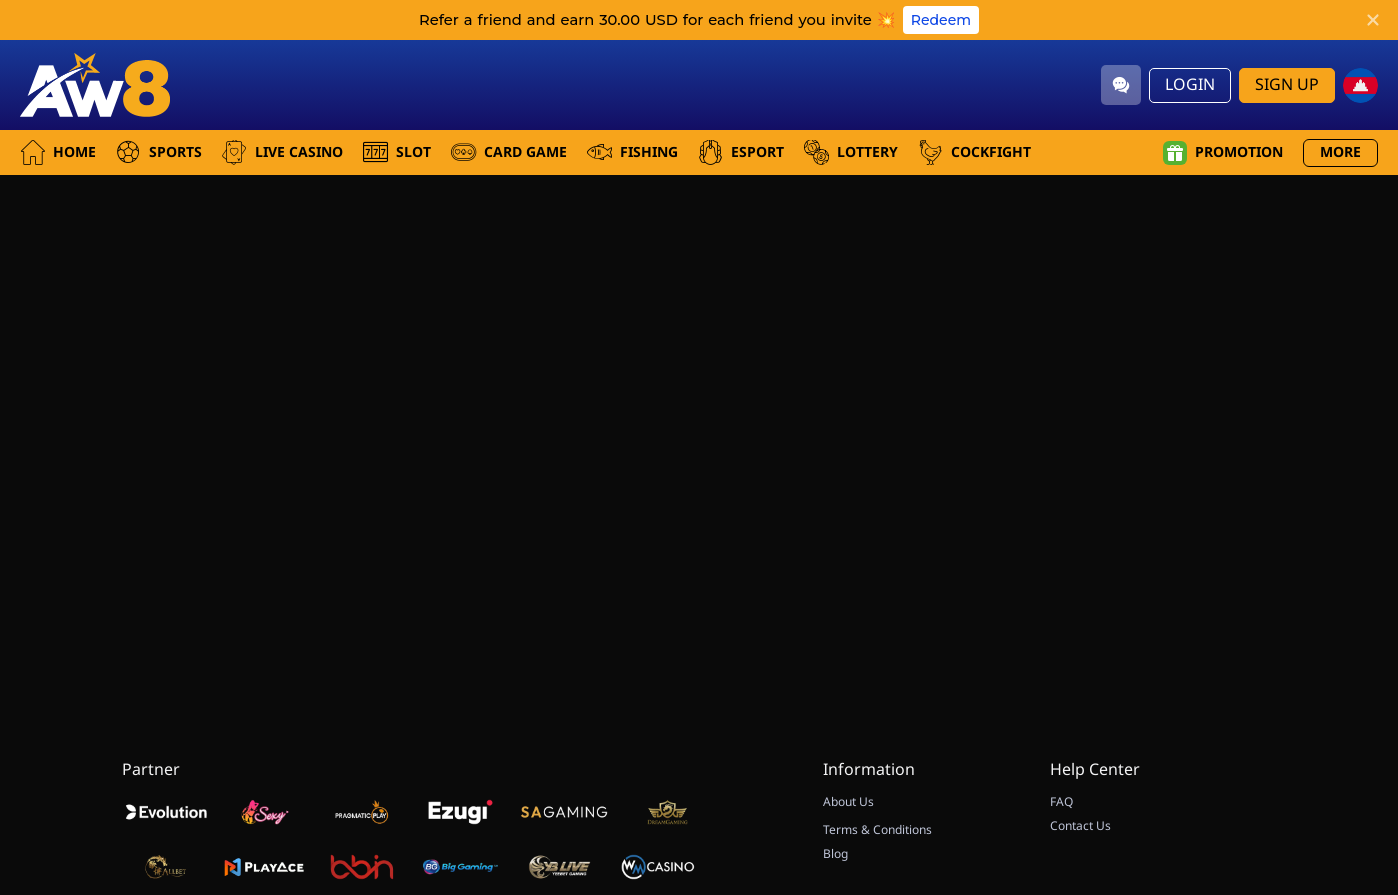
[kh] (1360, 85)
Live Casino (282, 152)
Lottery (851, 152)
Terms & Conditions (877, 830)
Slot (397, 152)
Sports (159, 152)
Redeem (941, 20)
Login (1190, 85)
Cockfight (974, 152)
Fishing (632, 152)
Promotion (1223, 153)
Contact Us (1080, 826)
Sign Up (1287, 85)
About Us (848, 802)
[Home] (95, 85)
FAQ (1061, 802)
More (1340, 152)
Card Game (509, 152)
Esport (741, 152)
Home (58, 152)
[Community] (1121, 85)
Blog (835, 854)
